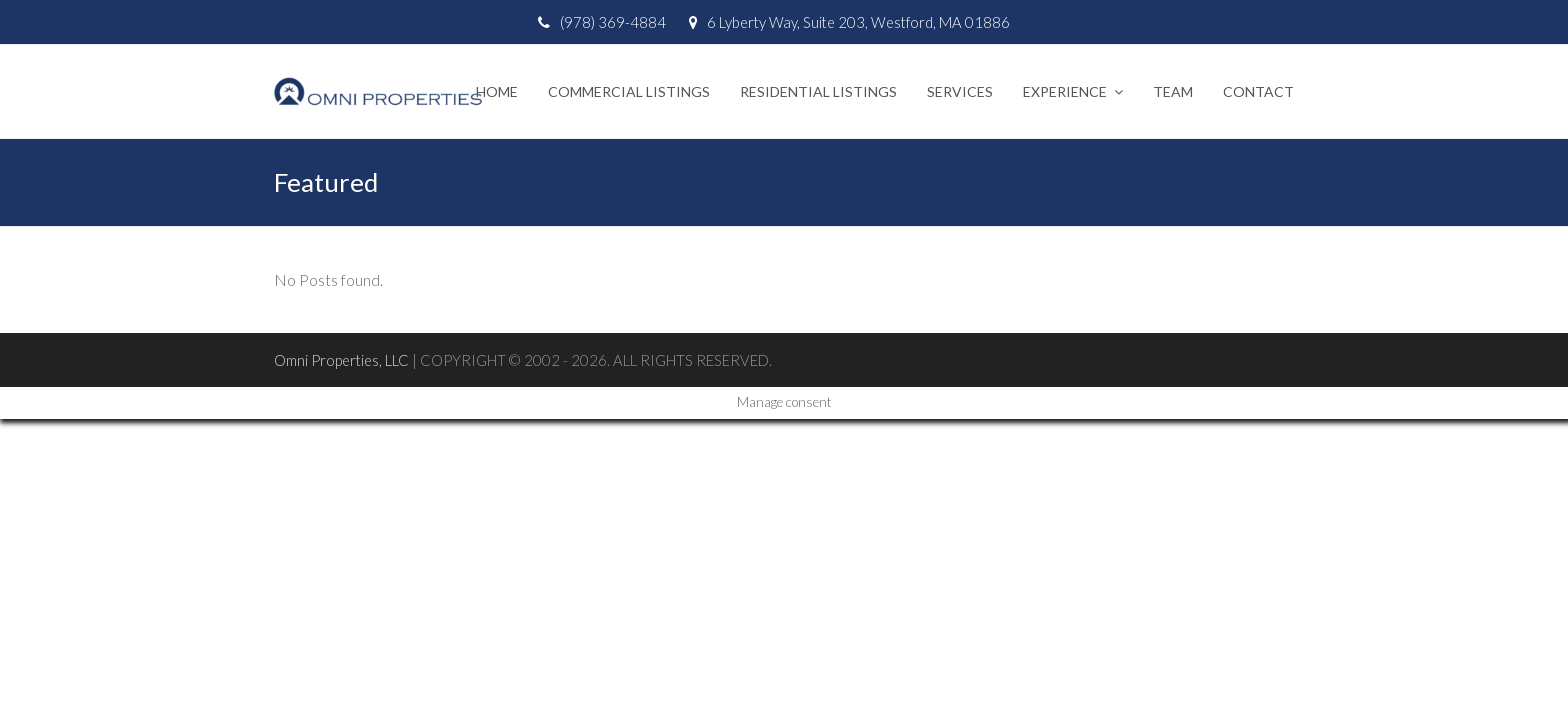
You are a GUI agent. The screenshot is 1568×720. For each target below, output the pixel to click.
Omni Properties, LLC (341, 360)
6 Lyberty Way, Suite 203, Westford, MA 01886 (858, 22)
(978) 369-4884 (613, 22)
